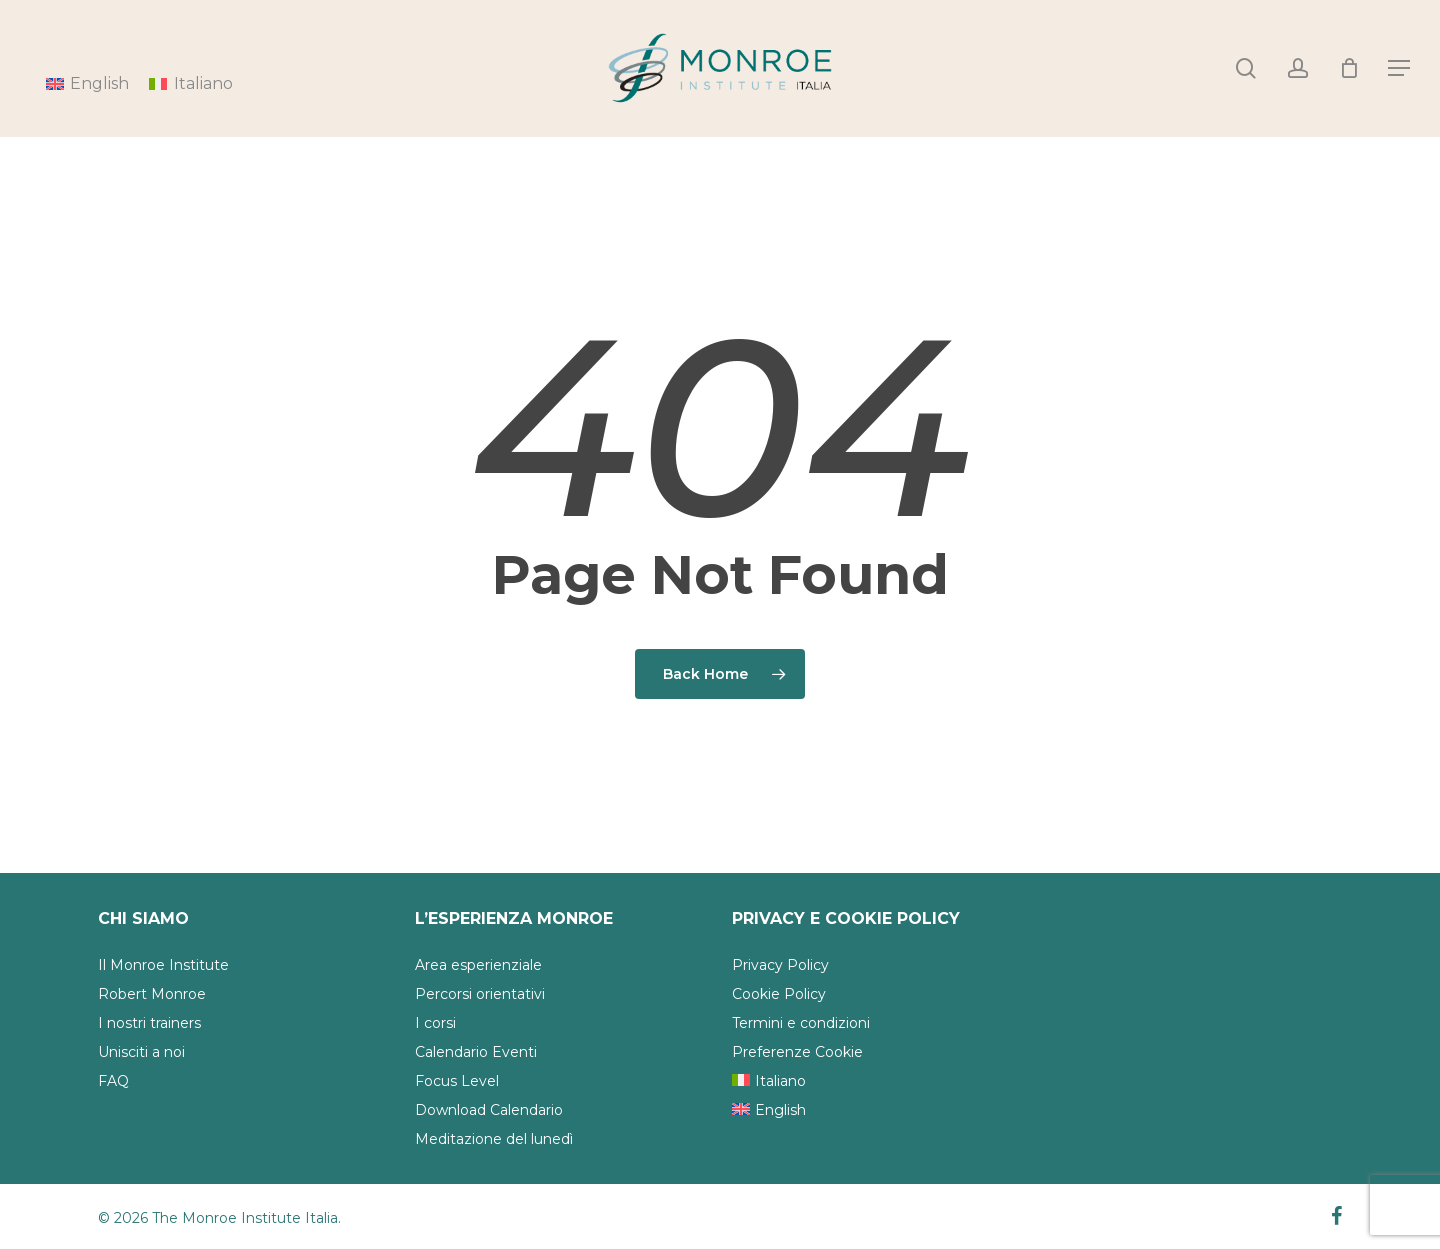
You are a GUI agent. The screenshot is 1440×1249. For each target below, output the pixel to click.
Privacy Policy (780, 965)
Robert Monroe (152, 994)
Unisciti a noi (141, 1052)
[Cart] (1349, 68)
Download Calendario (489, 1110)
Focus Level (457, 1081)
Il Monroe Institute (163, 965)
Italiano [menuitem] (203, 83)
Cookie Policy (779, 994)
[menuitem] (190, 84)
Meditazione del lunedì (494, 1139)
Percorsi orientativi (480, 994)
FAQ (113, 1081)
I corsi (435, 1023)
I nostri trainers (149, 1023)
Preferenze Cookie (797, 1052)
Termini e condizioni (801, 1023)
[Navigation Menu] (1400, 68)
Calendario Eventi (476, 1052)
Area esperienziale (478, 965)
